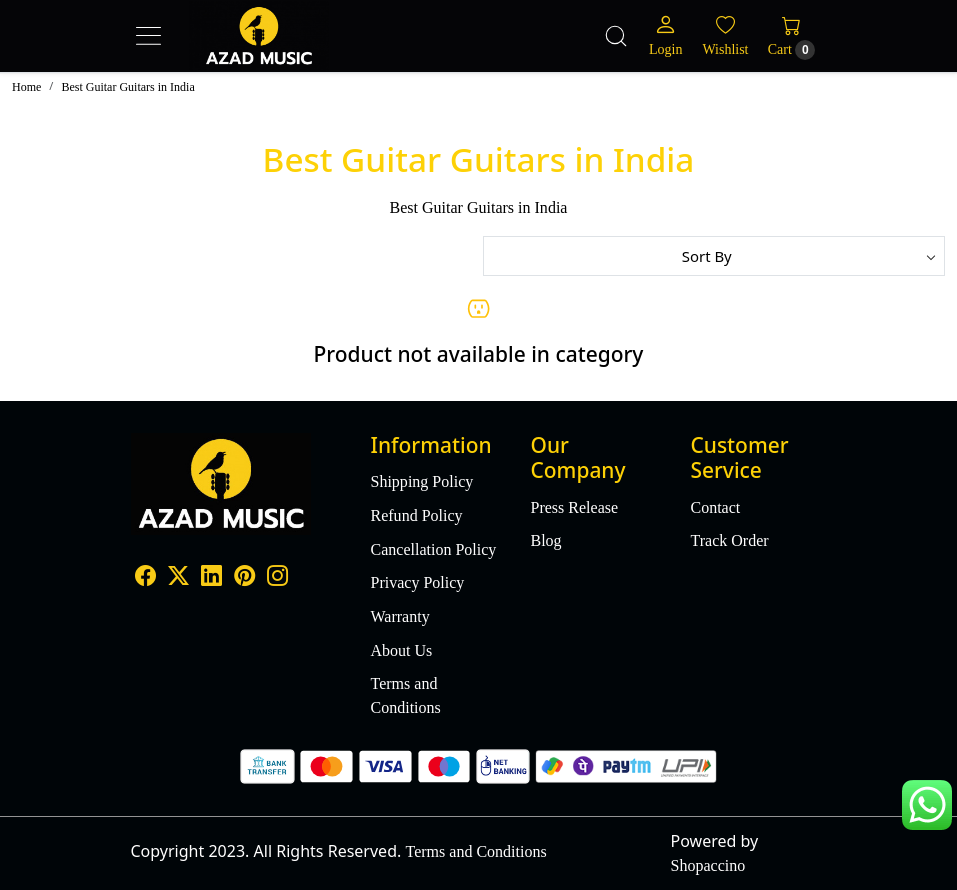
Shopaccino (708, 865)
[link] (616, 36)
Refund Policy (417, 515)
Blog (545, 540)
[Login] (665, 35)
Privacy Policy (418, 582)
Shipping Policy (422, 481)
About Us (402, 650)
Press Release (574, 507)
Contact (715, 507)
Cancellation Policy (434, 549)
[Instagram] (277, 577)
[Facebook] (145, 577)
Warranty (400, 616)
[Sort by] (714, 256)
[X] (178, 577)
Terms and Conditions (406, 695)
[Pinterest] (244, 577)
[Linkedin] (211, 577)
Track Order (729, 540)
